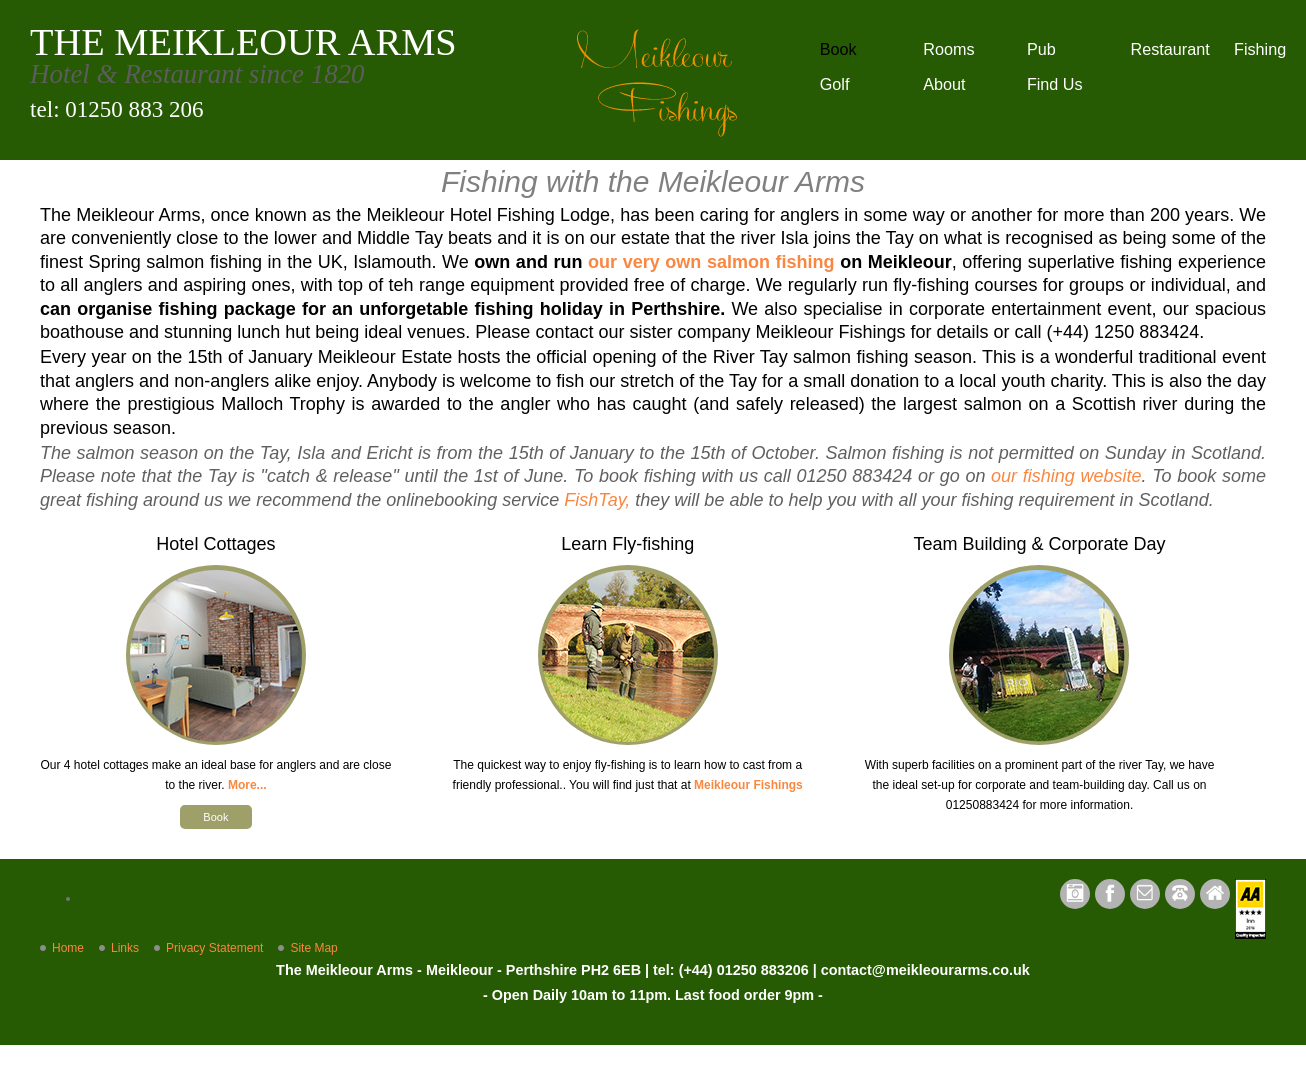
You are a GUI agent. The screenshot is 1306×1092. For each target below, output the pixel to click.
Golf (835, 84)
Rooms (948, 49)
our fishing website (1066, 476)
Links (125, 948)
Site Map (313, 948)
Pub (1041, 49)
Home (68, 948)
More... (247, 785)
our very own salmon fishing (711, 262)
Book (838, 49)
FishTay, (597, 500)
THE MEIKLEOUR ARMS (243, 42)
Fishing (1260, 49)
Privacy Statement (214, 948)
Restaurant (1169, 49)
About (944, 84)
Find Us (1055, 84)
